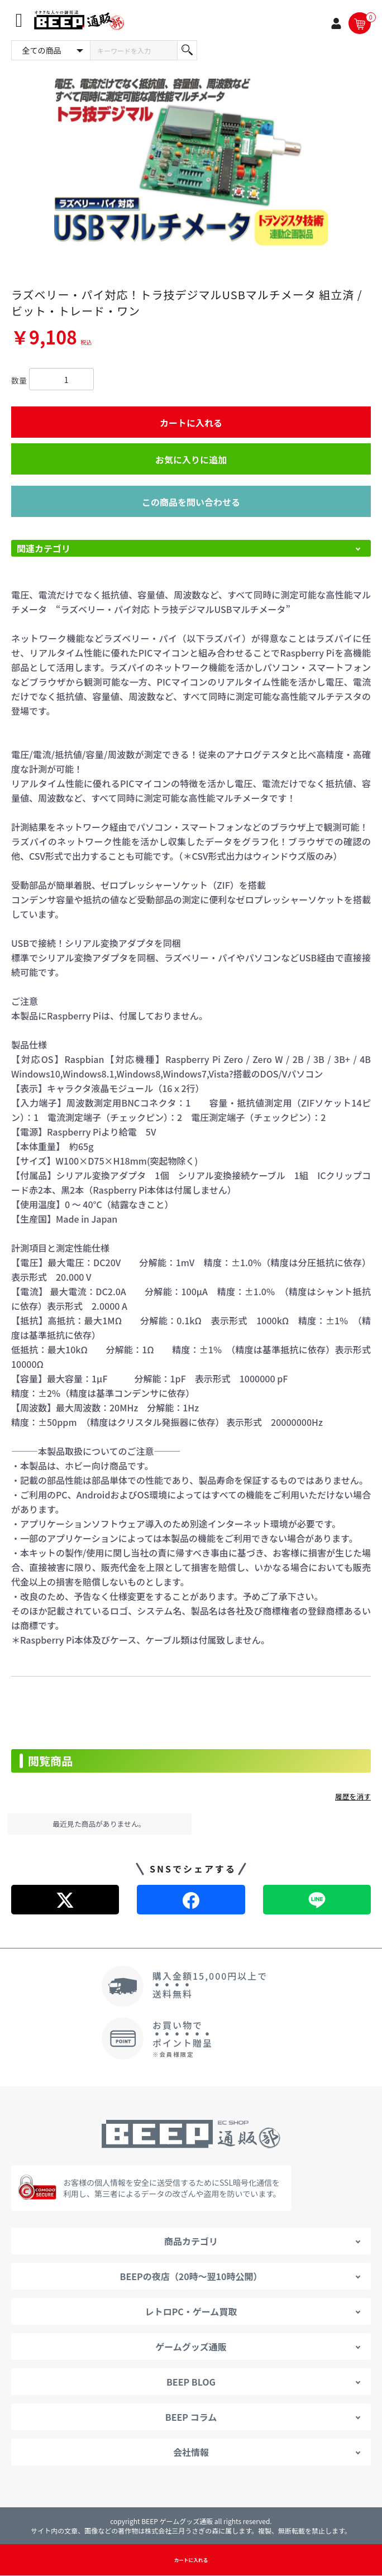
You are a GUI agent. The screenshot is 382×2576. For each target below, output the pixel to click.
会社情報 (191, 2452)
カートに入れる (191, 422)
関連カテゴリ (43, 548)
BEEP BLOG (191, 2381)
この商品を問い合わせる (191, 502)
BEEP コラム (191, 2417)
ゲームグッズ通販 (191, 2346)
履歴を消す (353, 1796)
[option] (191, 160)
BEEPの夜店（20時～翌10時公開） (191, 2276)
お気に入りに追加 (191, 459)
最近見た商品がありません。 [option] (99, 1823)
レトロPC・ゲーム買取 (191, 2311)
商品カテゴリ (191, 2241)
